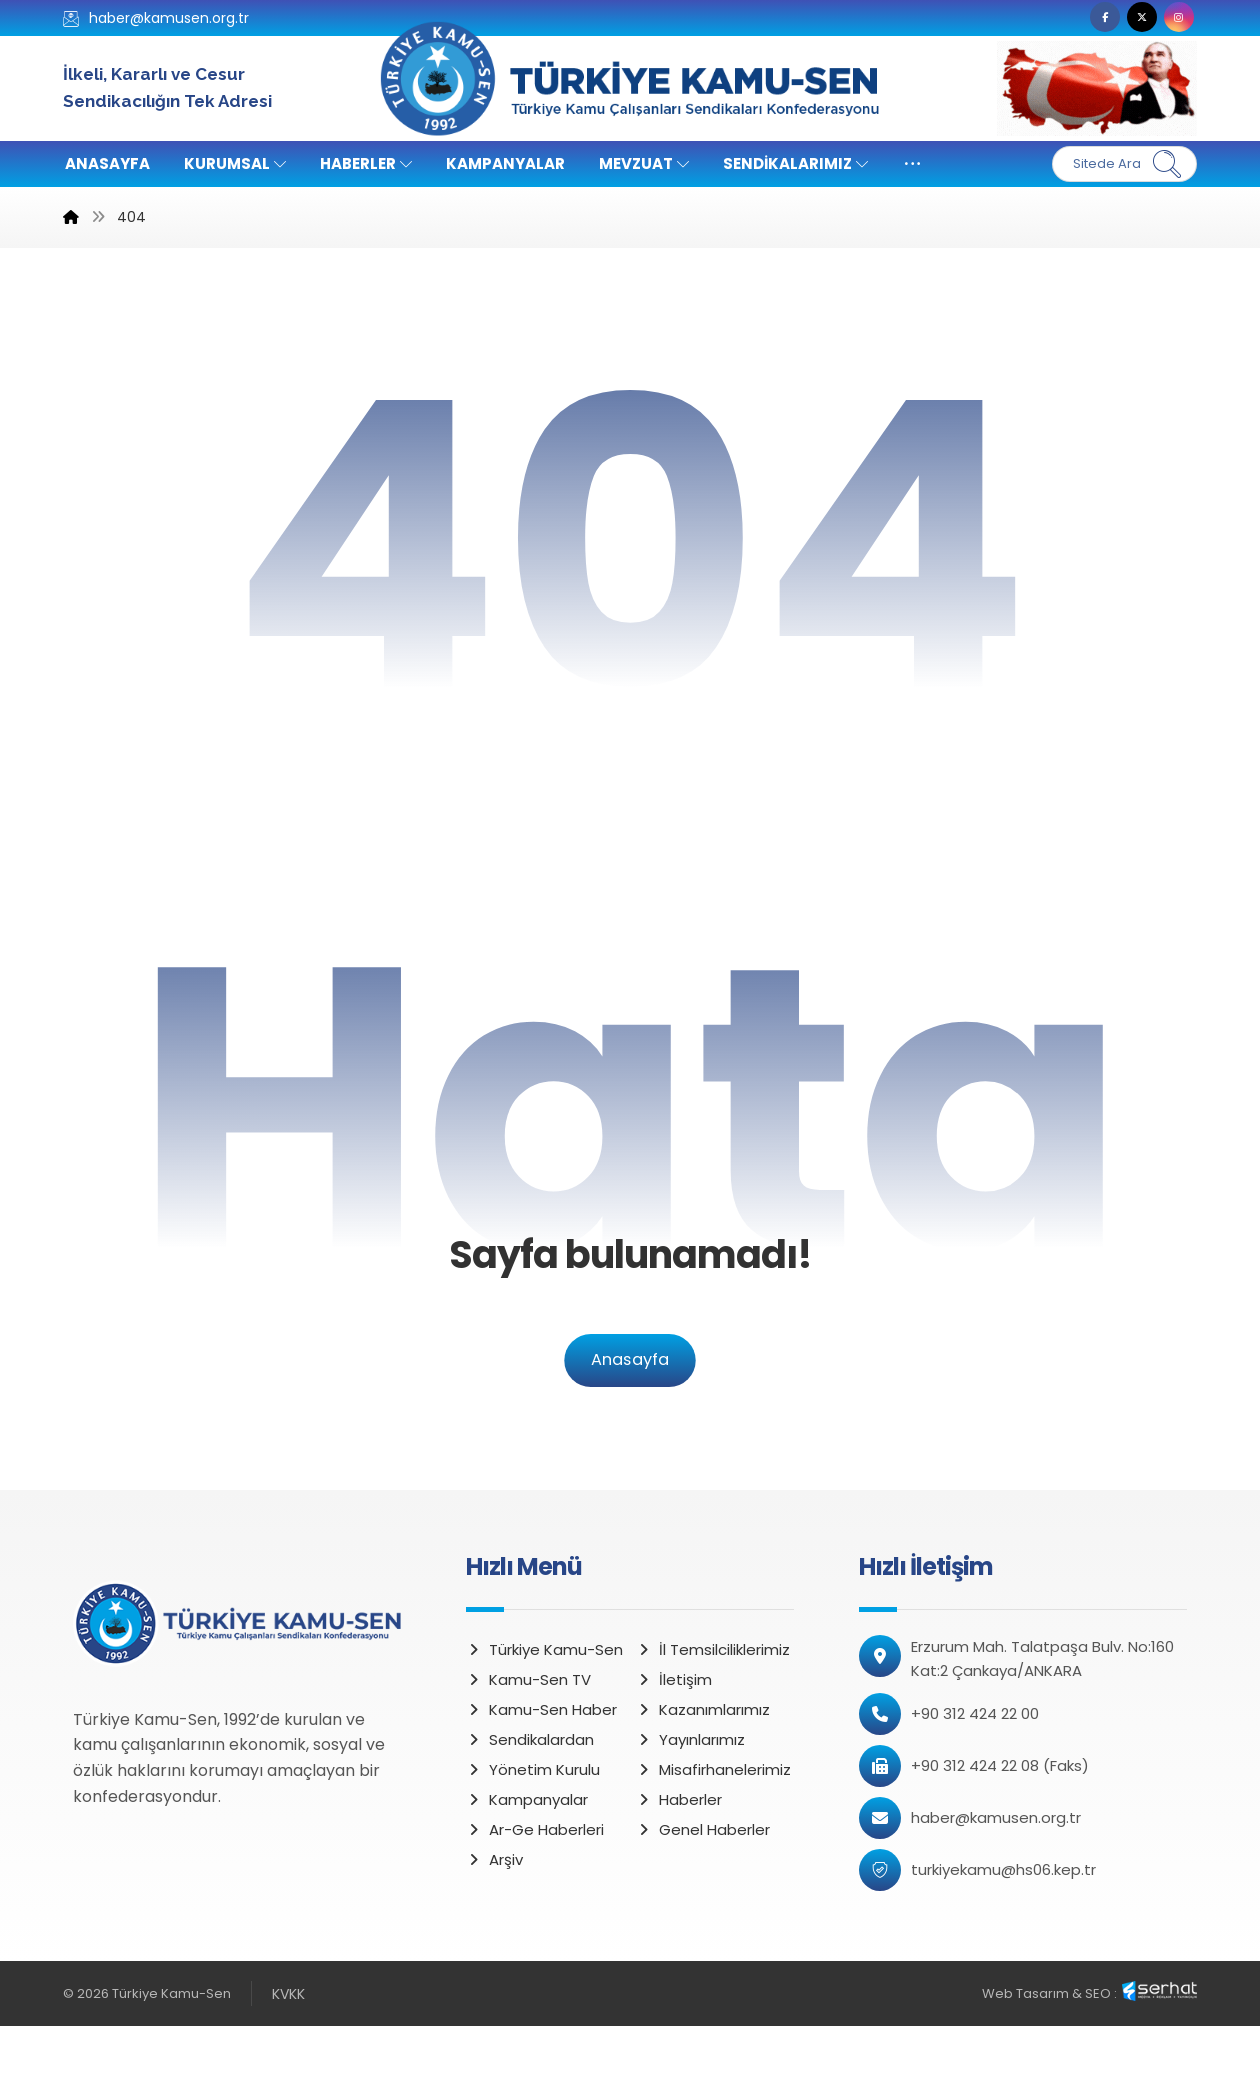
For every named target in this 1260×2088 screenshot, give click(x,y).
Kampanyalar (527, 1860)
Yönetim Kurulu (533, 1830)
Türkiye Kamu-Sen (544, 1710)
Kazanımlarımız (703, 1770)
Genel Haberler (703, 1890)
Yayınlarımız (690, 1800)
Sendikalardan (530, 1800)
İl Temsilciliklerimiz (713, 1710)
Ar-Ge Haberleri (535, 1890)
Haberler (679, 1860)
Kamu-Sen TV (528, 1740)
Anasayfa (629, 1421)
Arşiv (494, 1920)
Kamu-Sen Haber (541, 1770)
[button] (1105, 17)
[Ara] (1167, 164)
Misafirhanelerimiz (713, 1830)
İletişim (674, 1740)
